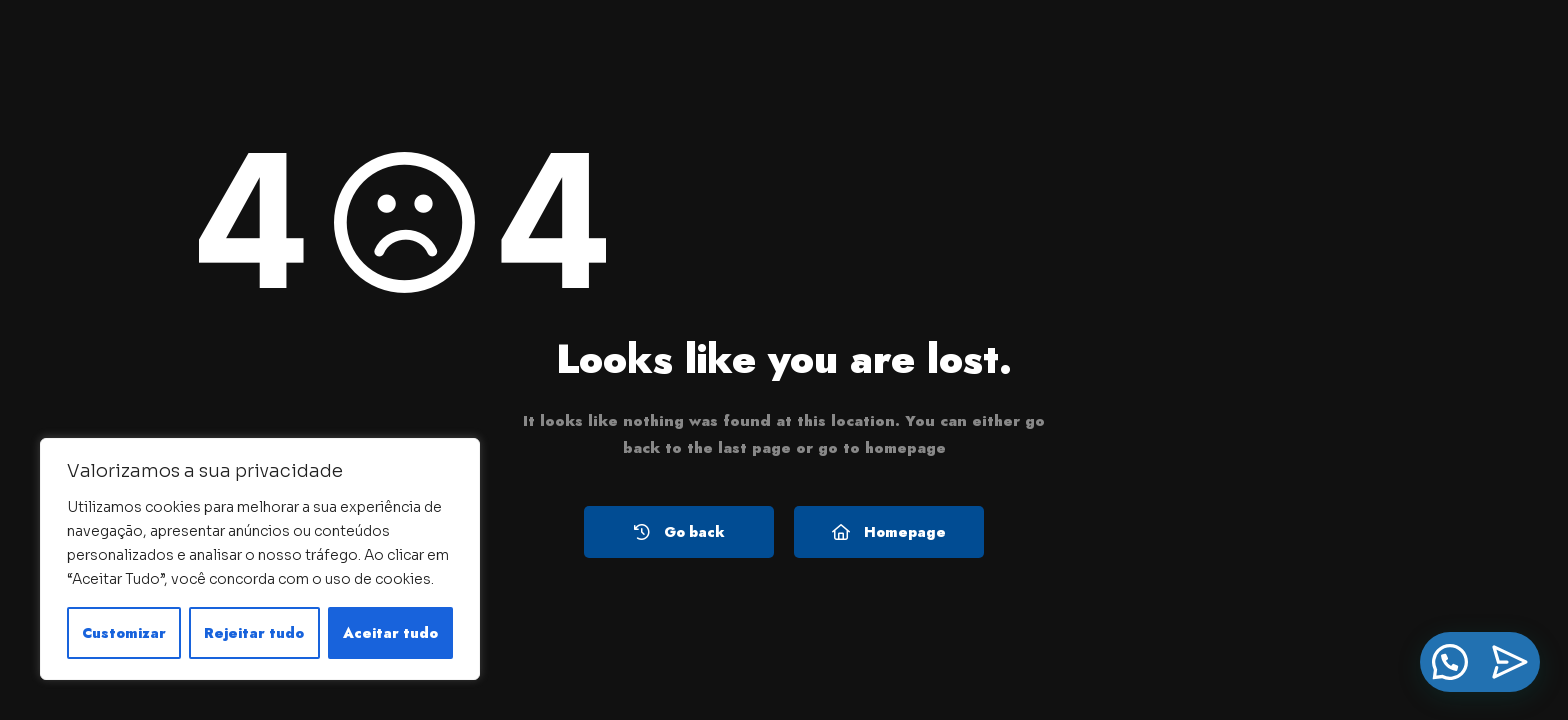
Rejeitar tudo (254, 633)
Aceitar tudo (390, 633)
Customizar (124, 633)
